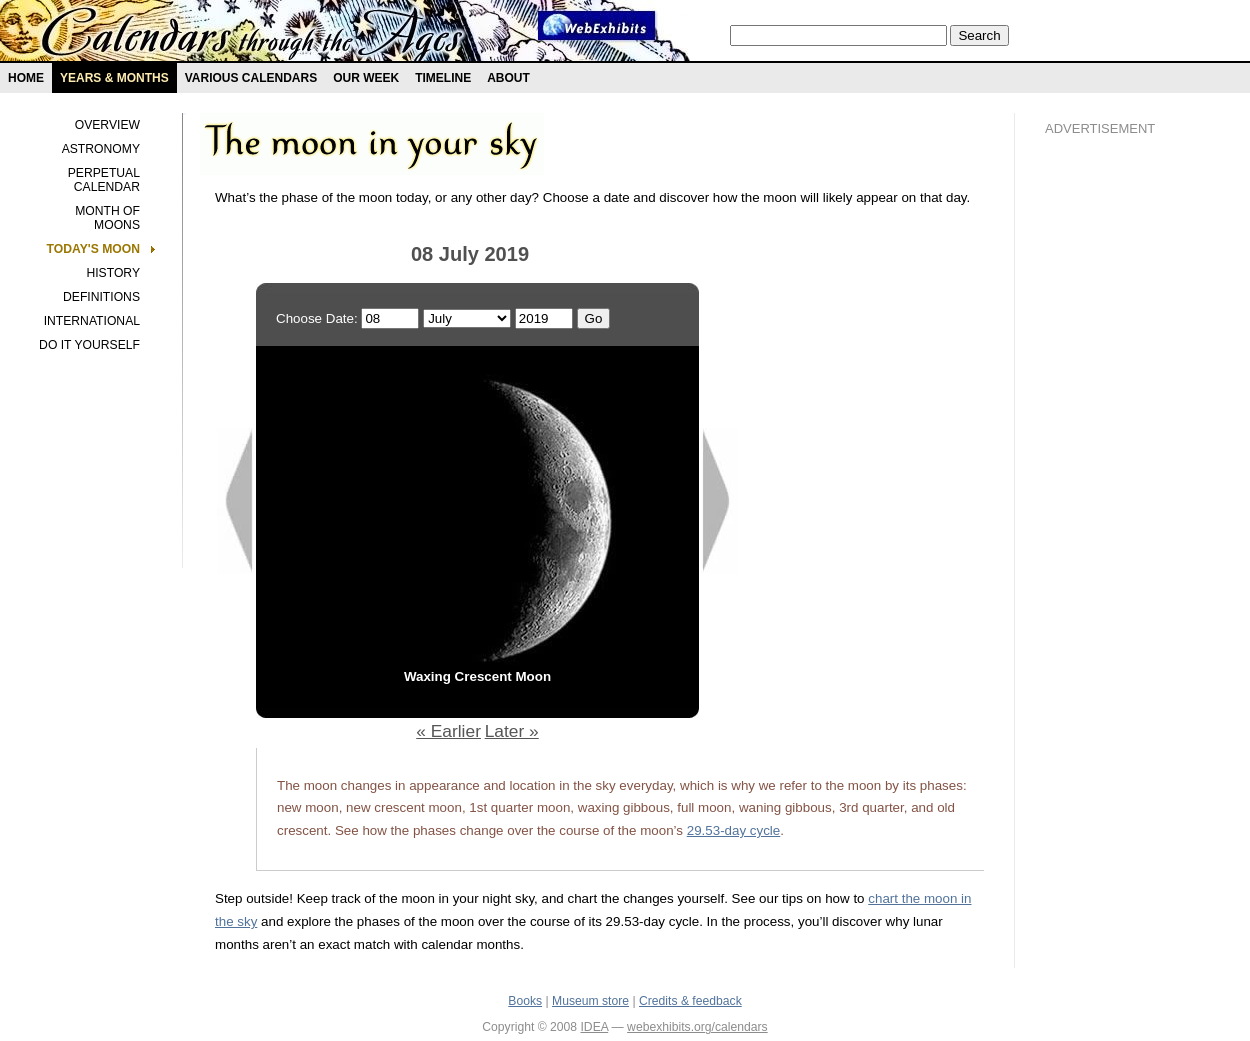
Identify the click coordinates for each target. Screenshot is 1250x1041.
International (92, 321)
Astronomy (101, 149)
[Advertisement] (1125, 491)
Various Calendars (251, 78)
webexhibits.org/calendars (697, 1027)
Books (525, 1001)
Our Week (366, 78)
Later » (512, 731)
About (508, 78)
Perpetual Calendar (104, 180)
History (113, 273)
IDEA (594, 1027)
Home (26, 78)
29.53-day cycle (734, 830)
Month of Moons (107, 218)
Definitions (101, 297)
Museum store (590, 1001)
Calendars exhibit (252, 35)
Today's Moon (93, 249)
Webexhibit (597, 25)
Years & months (114, 78)
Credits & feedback (690, 1001)
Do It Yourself (89, 345)
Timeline (443, 78)
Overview (107, 125)
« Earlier (448, 731)
